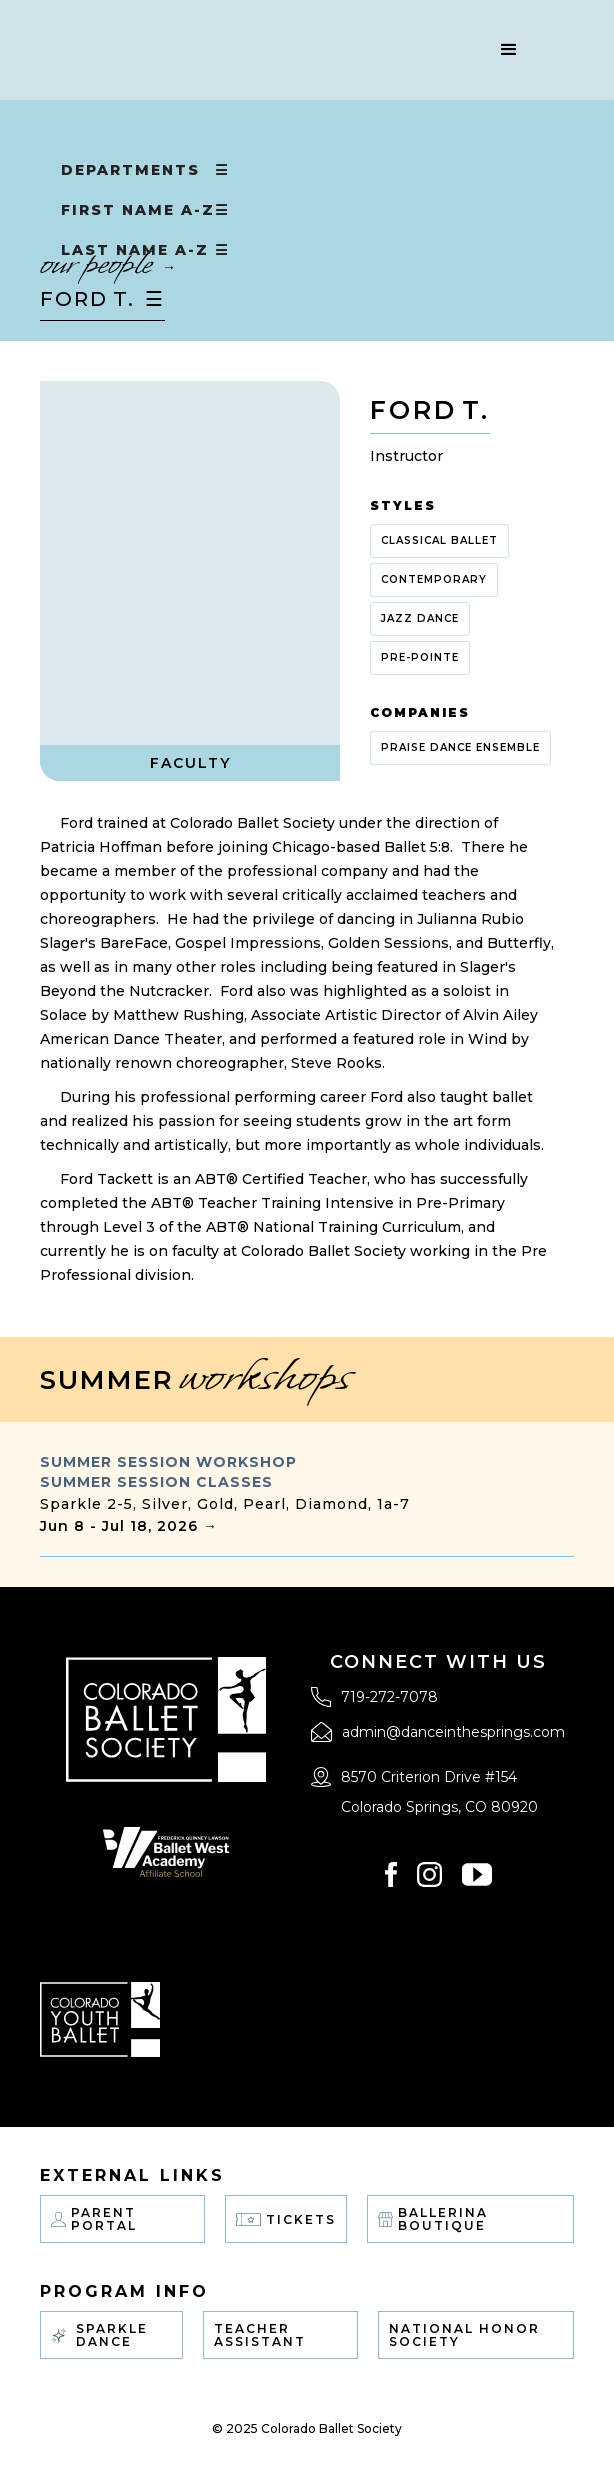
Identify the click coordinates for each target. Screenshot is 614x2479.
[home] (248, 50)
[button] (509, 50)
